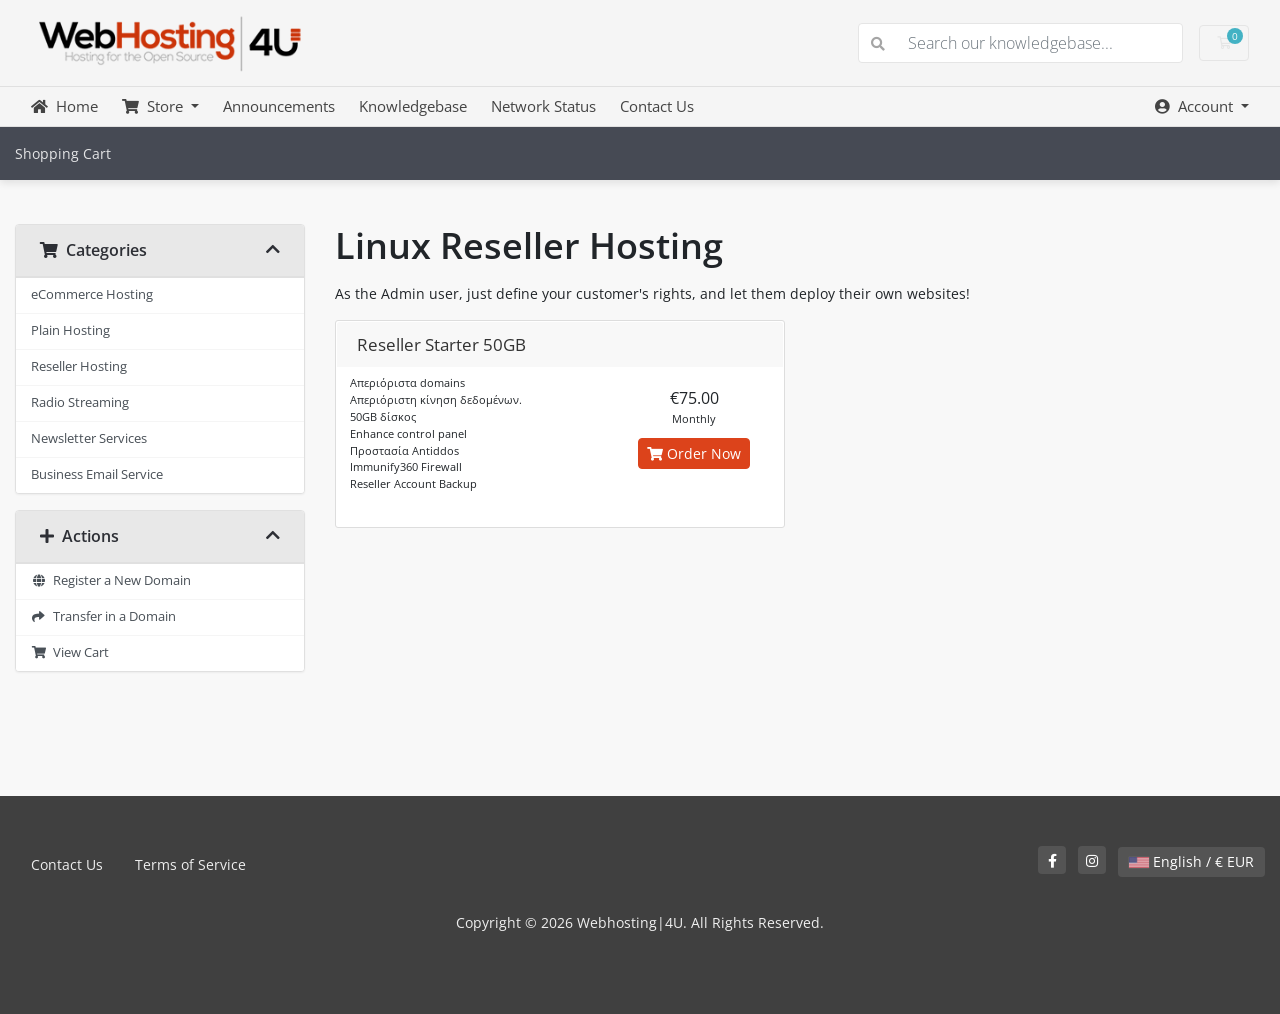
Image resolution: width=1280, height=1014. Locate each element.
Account (1196, 106)
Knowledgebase (413, 106)
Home (64, 106)
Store (154, 106)
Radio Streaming (80, 402)
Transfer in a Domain (103, 616)
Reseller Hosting (79, 366)
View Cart (70, 652)
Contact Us (657, 106)
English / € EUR (1191, 861)
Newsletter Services (89, 438)
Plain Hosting (70, 330)
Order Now (694, 453)
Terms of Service (190, 864)
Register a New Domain (111, 580)
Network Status (543, 106)
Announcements (279, 106)
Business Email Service (97, 474)
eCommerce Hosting (92, 294)
